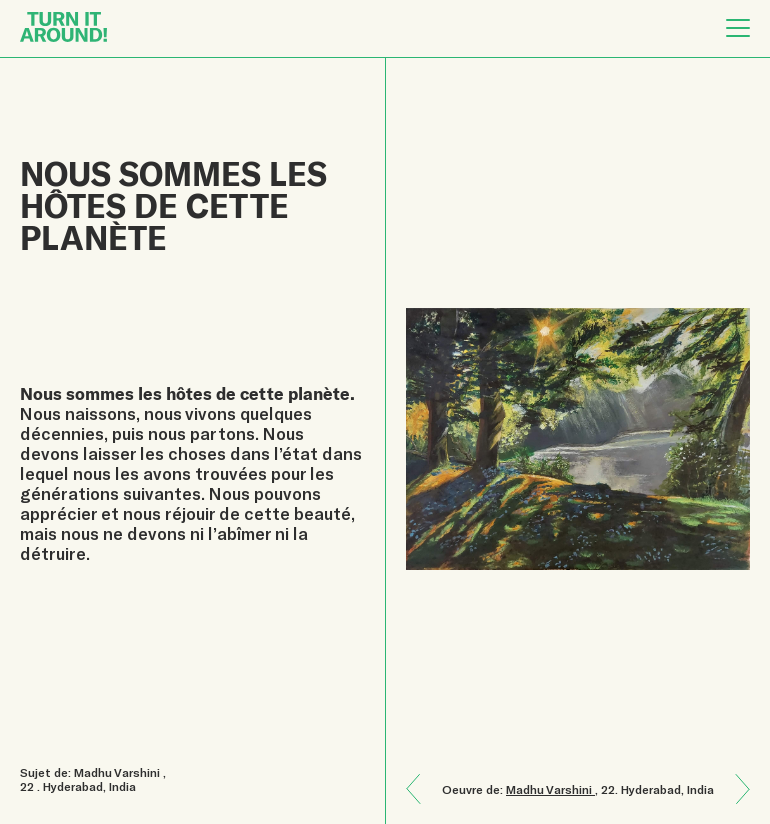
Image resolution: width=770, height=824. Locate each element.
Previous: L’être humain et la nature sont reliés (735, 803)
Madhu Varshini (550, 789)
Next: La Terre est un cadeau (421, 774)
